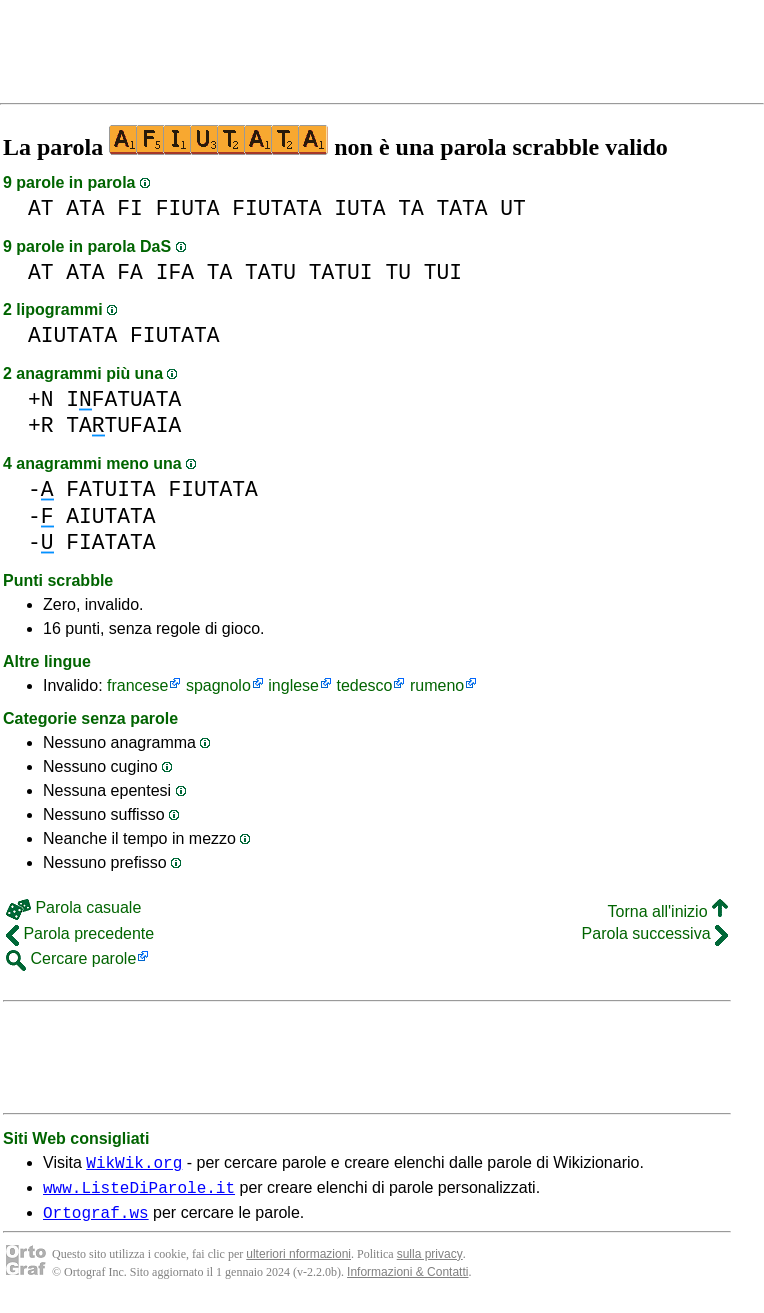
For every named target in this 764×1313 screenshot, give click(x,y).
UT (513, 208)
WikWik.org (134, 1165)
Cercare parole (71, 958)
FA (130, 272)
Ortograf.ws (96, 1221)
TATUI (341, 272)
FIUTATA (276, 208)
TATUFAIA (123, 425)
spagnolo (218, 685)
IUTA (359, 208)
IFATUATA (123, 399)
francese (137, 685)
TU (398, 272)
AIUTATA (72, 335)
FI (130, 208)
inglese (293, 685)
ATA (85, 208)
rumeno (437, 685)
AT (41, 208)
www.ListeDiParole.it (139, 1193)
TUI (443, 272)
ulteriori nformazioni (298, 1263)
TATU (270, 272)
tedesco (364, 685)
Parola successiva (655, 933)
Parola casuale (73, 907)
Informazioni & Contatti (407, 1281)
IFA (175, 272)
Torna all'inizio (668, 911)
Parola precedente (80, 933)
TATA (461, 208)
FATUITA (110, 489)
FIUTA (188, 208)
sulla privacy (430, 1263)
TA (411, 208)
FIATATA (110, 542)
